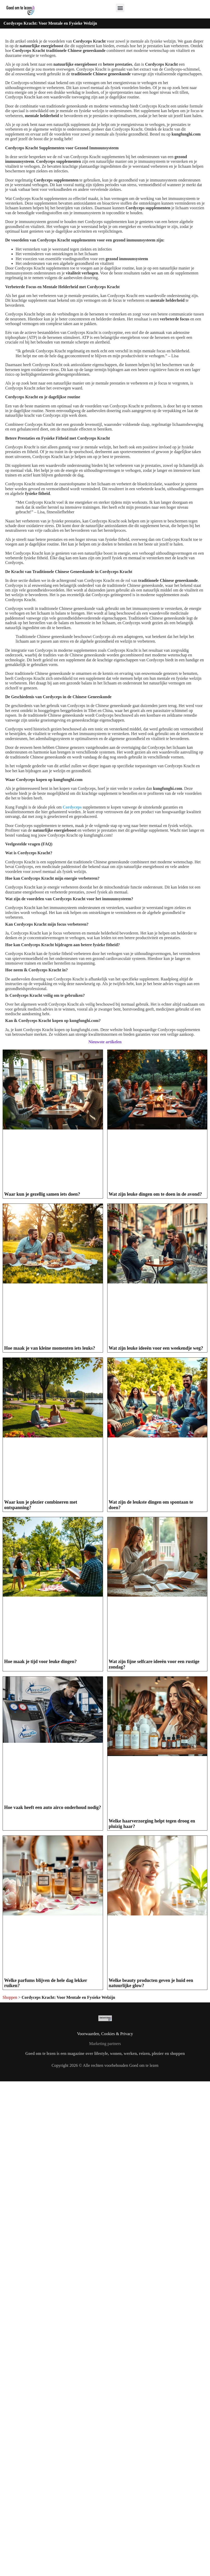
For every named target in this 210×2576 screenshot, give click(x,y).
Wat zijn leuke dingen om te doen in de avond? (155, 1194)
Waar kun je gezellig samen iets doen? (42, 1194)
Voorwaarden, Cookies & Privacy (105, 2113)
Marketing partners (105, 2123)
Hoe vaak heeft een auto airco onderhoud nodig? (52, 1807)
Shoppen (10, 2077)
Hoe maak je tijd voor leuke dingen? (40, 1661)
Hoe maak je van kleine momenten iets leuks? (49, 1348)
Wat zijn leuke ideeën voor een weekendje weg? (156, 1348)
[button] (120, 8)
